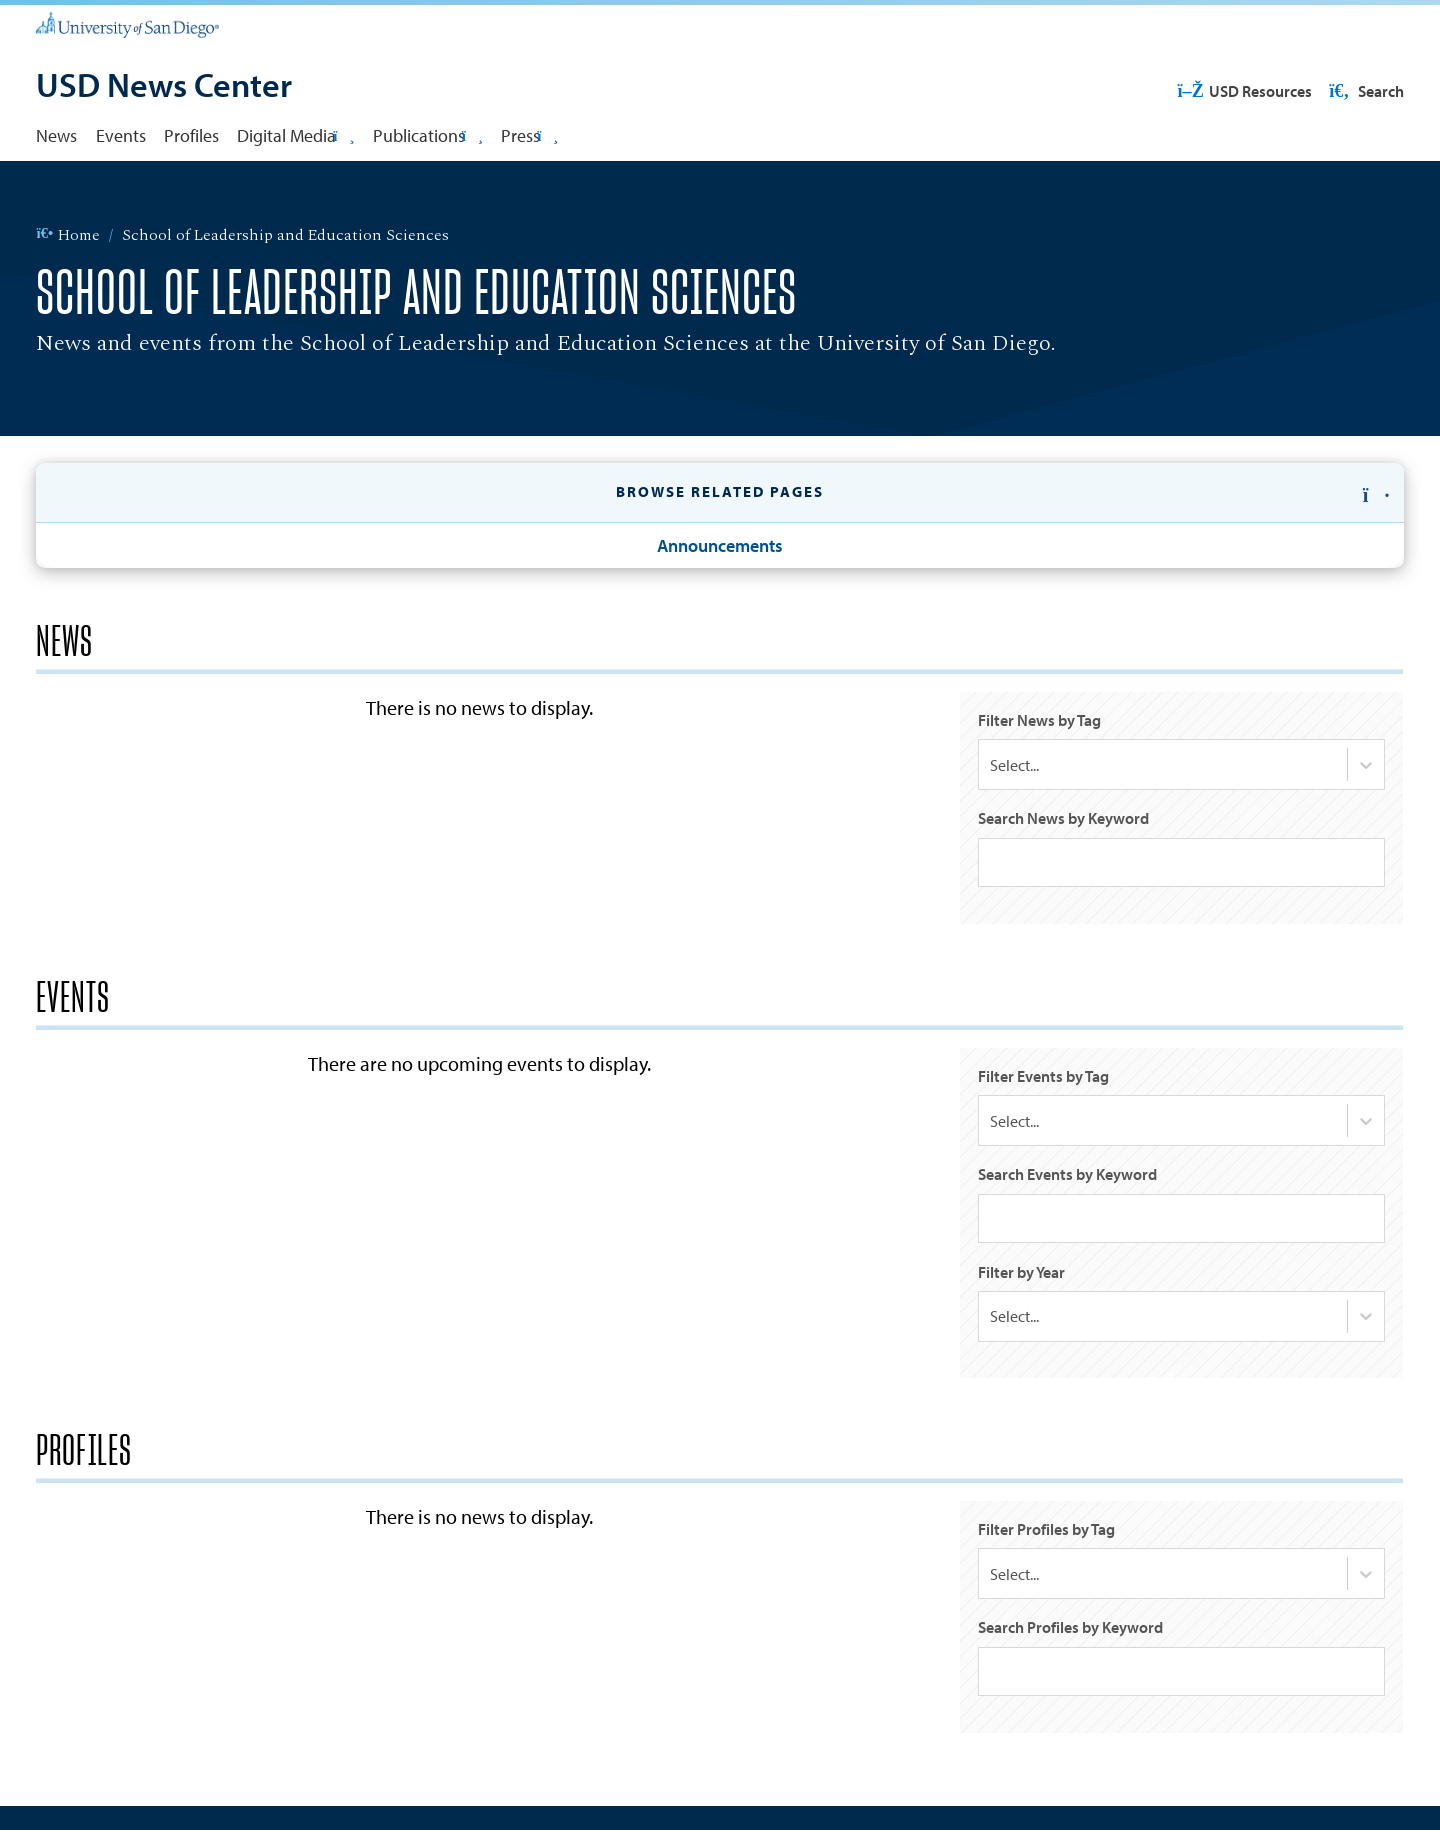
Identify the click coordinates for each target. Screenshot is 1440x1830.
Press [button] (529, 135)
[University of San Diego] (127, 24)
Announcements (720, 545)
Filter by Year (1021, 1273)
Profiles (191, 135)
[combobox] (990, 765)
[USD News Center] (164, 87)
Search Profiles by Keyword (1070, 1630)
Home (67, 236)
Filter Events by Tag (1043, 1077)
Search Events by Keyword (1067, 1175)
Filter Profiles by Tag (1046, 1532)
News (56, 135)
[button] (719, 493)
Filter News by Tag (1039, 720)
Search (1365, 91)
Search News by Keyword (1063, 819)
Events (121, 135)
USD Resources (1244, 91)
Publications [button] (428, 135)
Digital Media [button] (295, 135)
